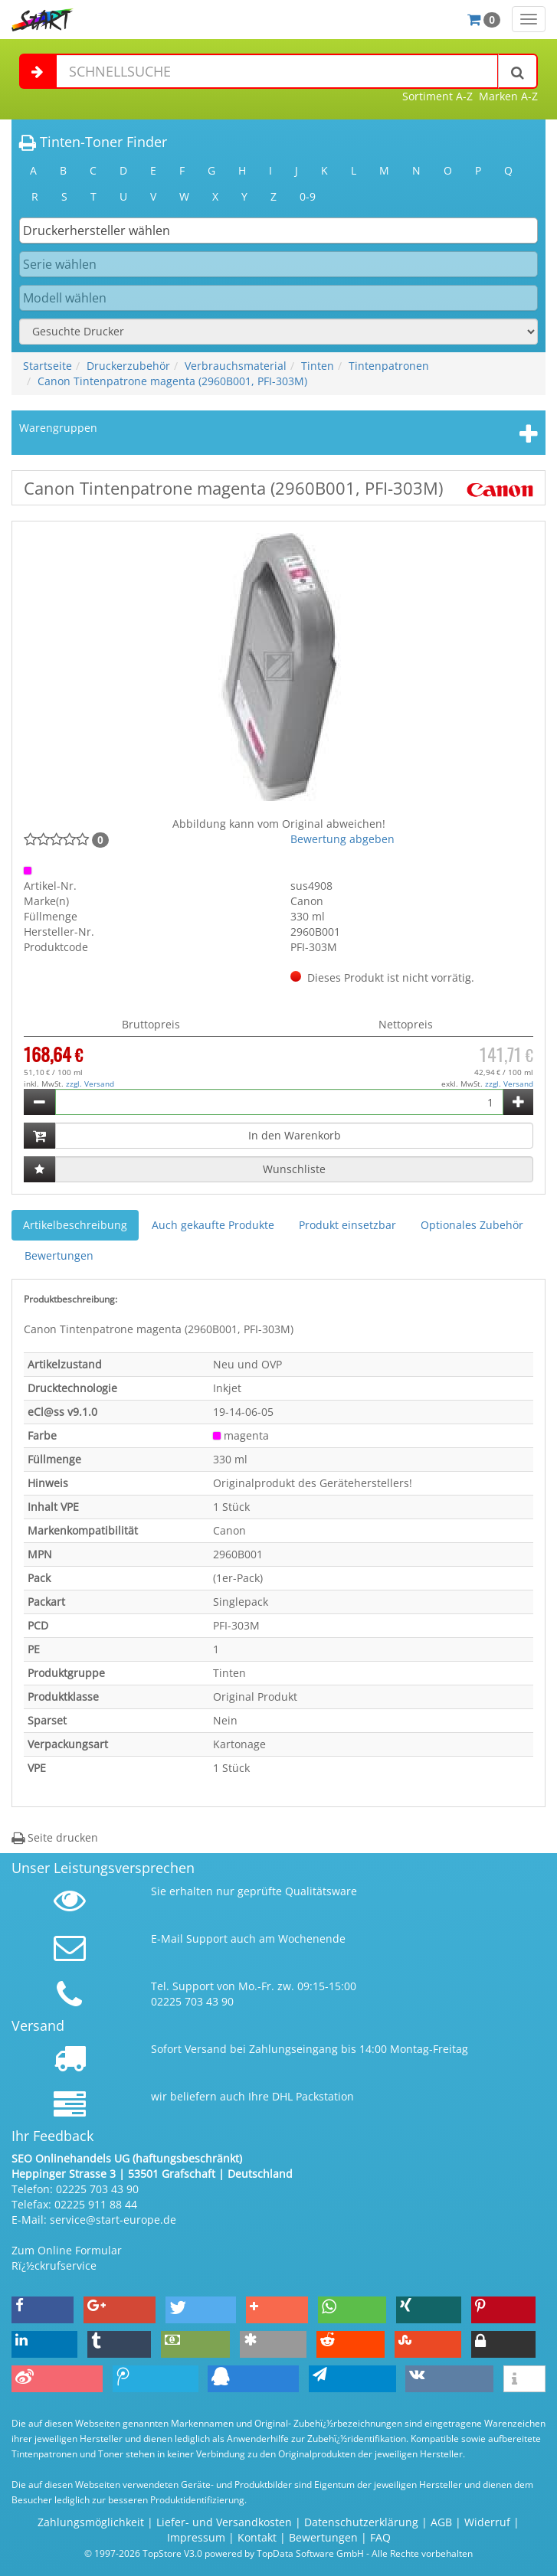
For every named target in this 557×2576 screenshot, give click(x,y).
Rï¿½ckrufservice (54, 2265)
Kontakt (257, 2537)
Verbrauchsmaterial (236, 365)
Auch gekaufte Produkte (213, 1225)
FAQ (380, 2537)
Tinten (317, 365)
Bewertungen (59, 1255)
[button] (42, 2309)
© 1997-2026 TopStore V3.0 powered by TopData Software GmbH (224, 2553)
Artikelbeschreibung (75, 1225)
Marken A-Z (508, 96)
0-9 (308, 196)
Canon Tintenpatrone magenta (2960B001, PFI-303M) (172, 381)
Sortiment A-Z (437, 96)
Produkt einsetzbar (347, 1225)
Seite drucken (54, 1837)
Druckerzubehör (128, 365)
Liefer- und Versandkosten (224, 2522)
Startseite (47, 365)
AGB (441, 2522)
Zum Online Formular (66, 2250)
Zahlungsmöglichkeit (91, 2522)
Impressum (196, 2537)
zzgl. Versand (90, 1083)
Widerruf (487, 2522)
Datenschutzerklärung (361, 2522)
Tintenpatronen (389, 365)
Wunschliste (294, 1169)
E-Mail (167, 1938)
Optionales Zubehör (472, 1225)
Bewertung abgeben (342, 839)
